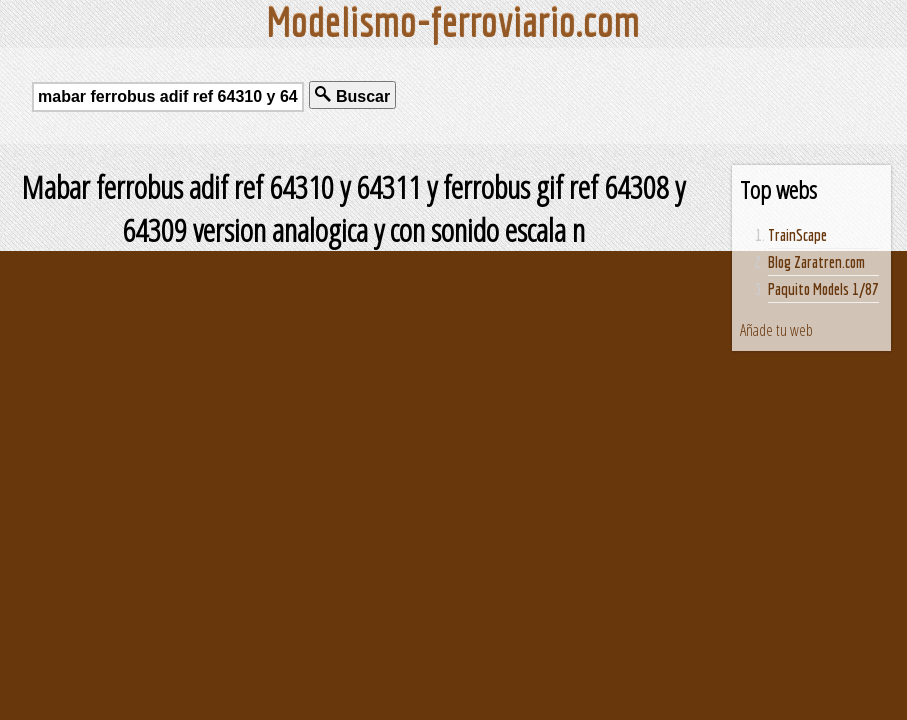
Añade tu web (776, 330)
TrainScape (797, 235)
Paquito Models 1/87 (823, 289)
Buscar (352, 95)
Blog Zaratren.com (816, 262)
